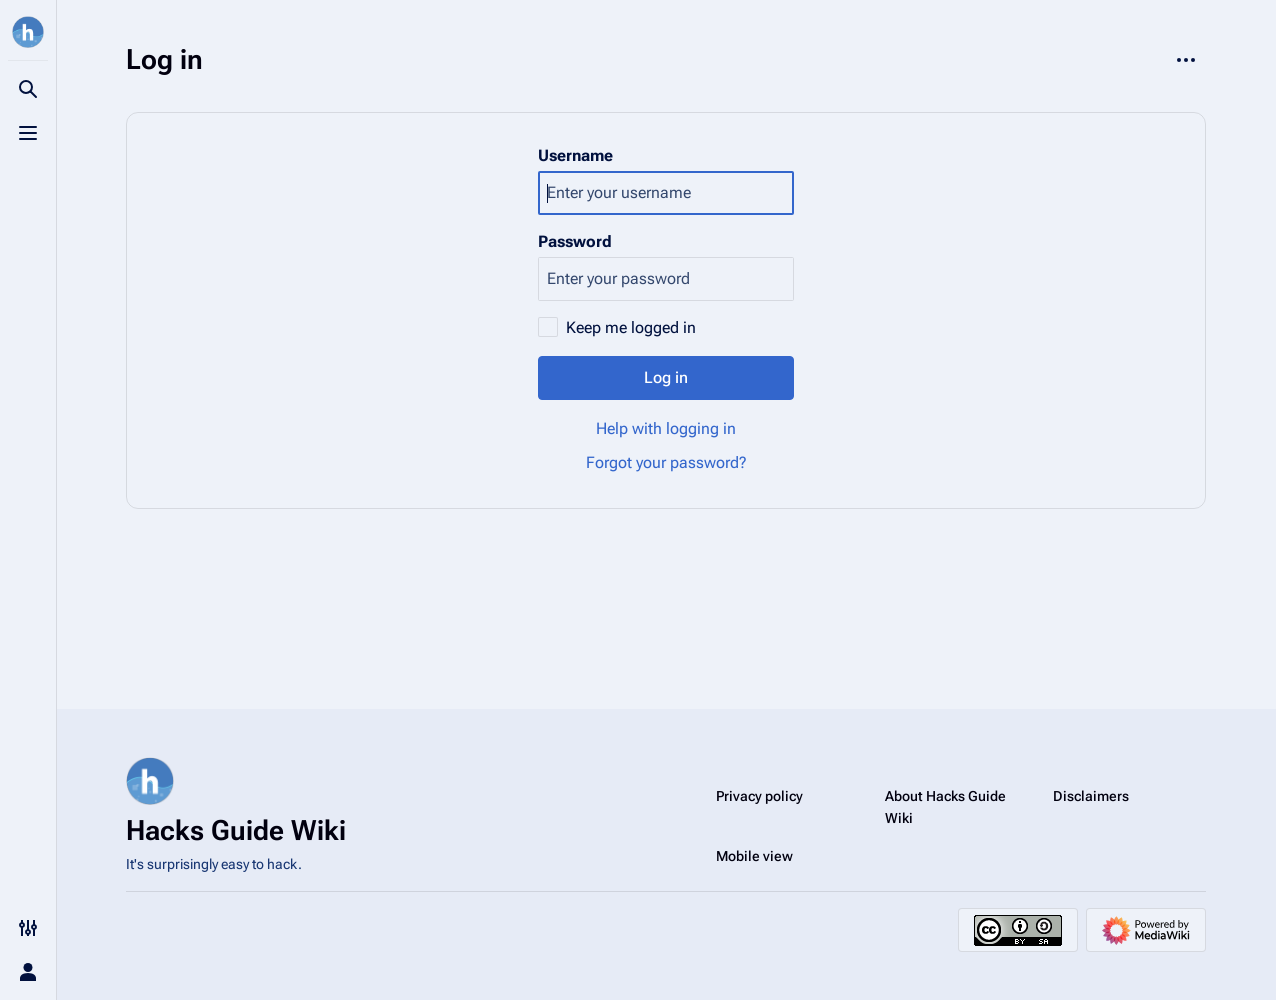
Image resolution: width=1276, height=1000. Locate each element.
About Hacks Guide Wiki (945, 807)
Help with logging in (666, 428)
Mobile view (754, 856)
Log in (666, 377)
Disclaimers (1091, 796)
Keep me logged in (631, 327)
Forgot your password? (666, 462)
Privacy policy (759, 796)
